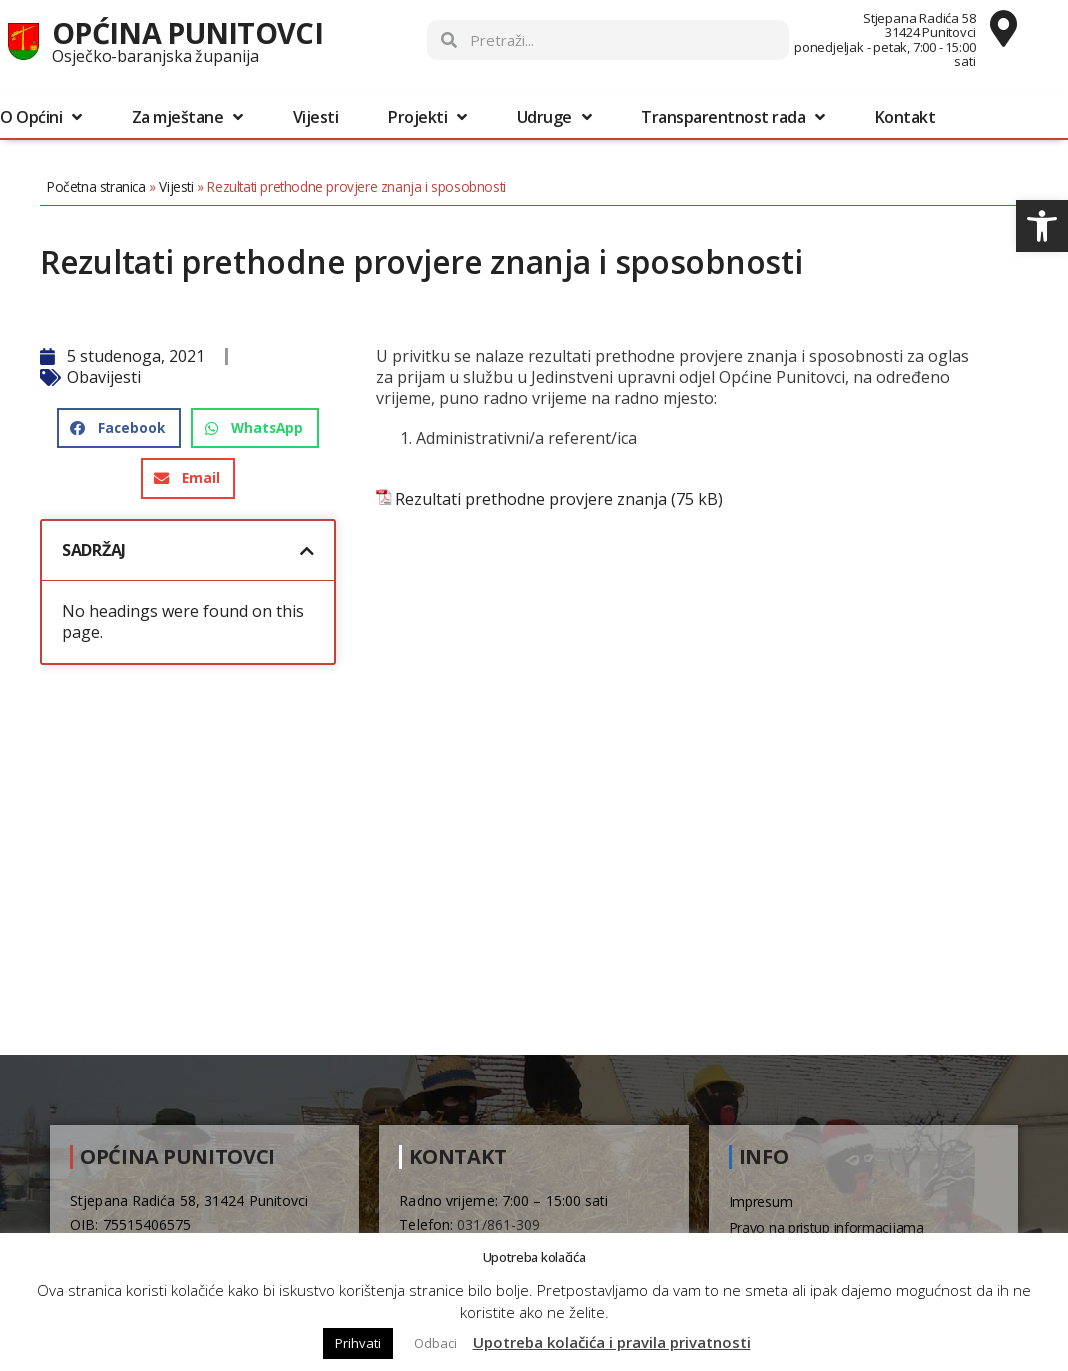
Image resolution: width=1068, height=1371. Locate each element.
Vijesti (316, 117)
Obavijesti (114, 377)
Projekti (427, 117)
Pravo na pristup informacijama (826, 1227)
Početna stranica (106, 186)
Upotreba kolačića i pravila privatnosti (612, 1342)
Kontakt (905, 117)
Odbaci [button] (435, 1343)
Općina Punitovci (187, 32)
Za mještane (187, 117)
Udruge (554, 117)
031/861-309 (498, 1224)
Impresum (761, 1201)
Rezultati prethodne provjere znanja (537, 499)
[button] (1042, 226)
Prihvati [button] (358, 1343)
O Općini (41, 117)
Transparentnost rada (733, 117)
